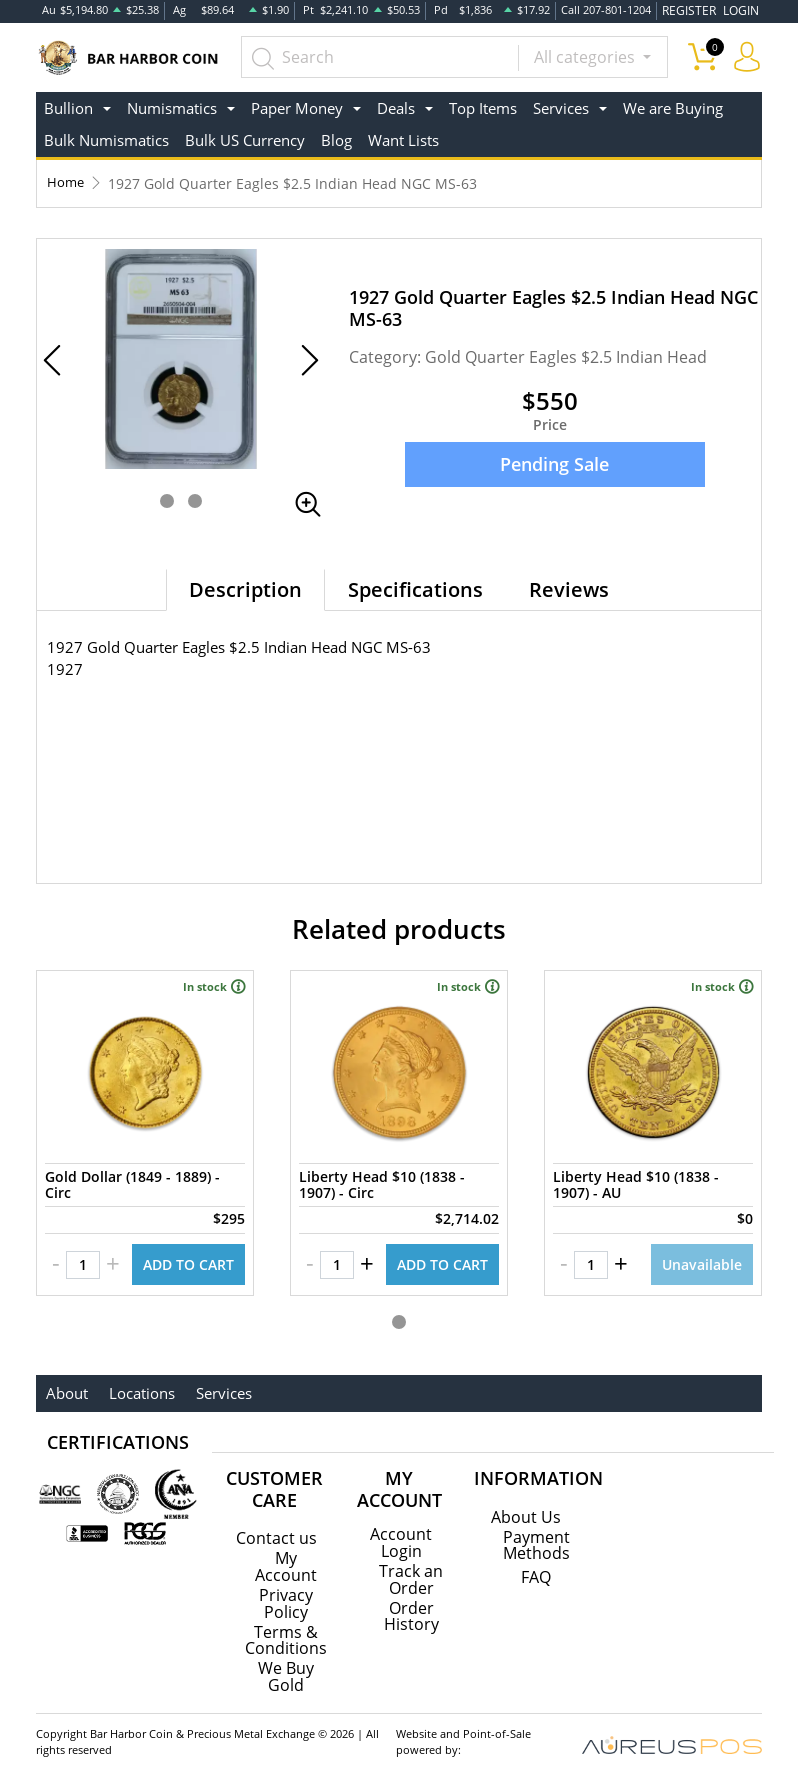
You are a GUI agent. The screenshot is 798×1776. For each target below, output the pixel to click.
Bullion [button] (68, 105)
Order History (411, 1604)
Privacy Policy (286, 1592)
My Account (286, 1556)
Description (245, 586)
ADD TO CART (188, 1254)
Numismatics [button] (172, 105)
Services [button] (561, 105)
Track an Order (411, 1568)
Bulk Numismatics (106, 138)
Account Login (401, 1532)
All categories (586, 55)
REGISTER (695, 9)
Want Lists (403, 138)
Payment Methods (536, 1535)
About (65, 1383)
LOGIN (742, 9)
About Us (526, 1507)
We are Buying (673, 105)
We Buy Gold (286, 1664)
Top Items (483, 105)
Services (212, 1383)
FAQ (536, 1567)
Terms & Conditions (286, 1628)
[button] (167, 498)
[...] (387, 55)
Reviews (569, 586)
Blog (336, 138)
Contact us (276, 1528)
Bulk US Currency (245, 138)
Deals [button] (396, 105)
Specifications (415, 586)
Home (66, 180)
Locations (135, 1383)
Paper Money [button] (297, 105)
